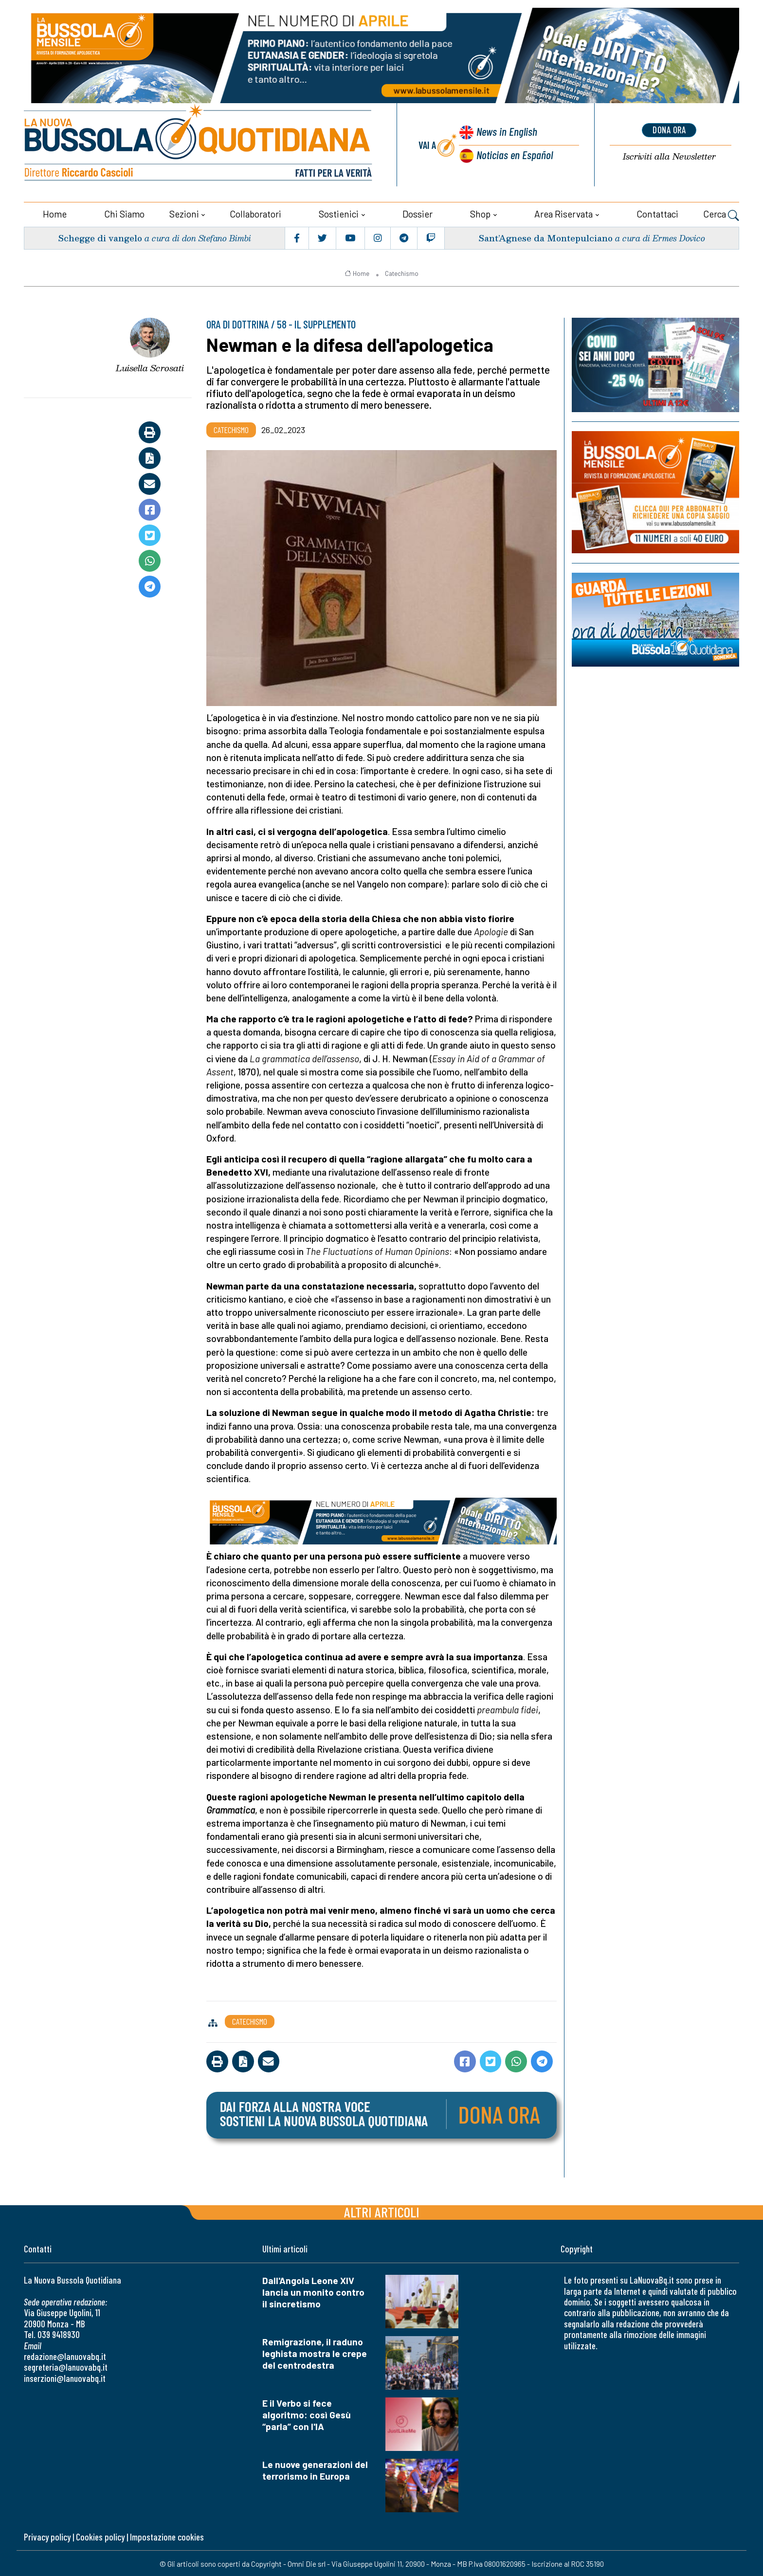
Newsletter (669, 156)
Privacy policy (47, 2535)
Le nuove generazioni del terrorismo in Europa (315, 2469)
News (505, 131)
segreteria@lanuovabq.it (66, 2366)
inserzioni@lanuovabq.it (65, 2376)
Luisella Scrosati (150, 367)
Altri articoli (381, 2210)
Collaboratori (255, 212)
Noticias (514, 154)
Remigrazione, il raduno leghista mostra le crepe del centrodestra (314, 2352)
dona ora (669, 130)
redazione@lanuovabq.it (65, 2355)
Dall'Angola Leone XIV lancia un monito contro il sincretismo (313, 2291)
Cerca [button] (721, 214)
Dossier (417, 212)
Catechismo (401, 272)
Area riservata (563, 212)
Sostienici (339, 212)
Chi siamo (124, 212)
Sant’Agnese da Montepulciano (545, 237)
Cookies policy (100, 2535)
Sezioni (184, 212)
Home (55, 212)
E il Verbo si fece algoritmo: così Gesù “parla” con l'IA (306, 2413)
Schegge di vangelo (100, 237)
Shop (480, 212)
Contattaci (657, 212)
